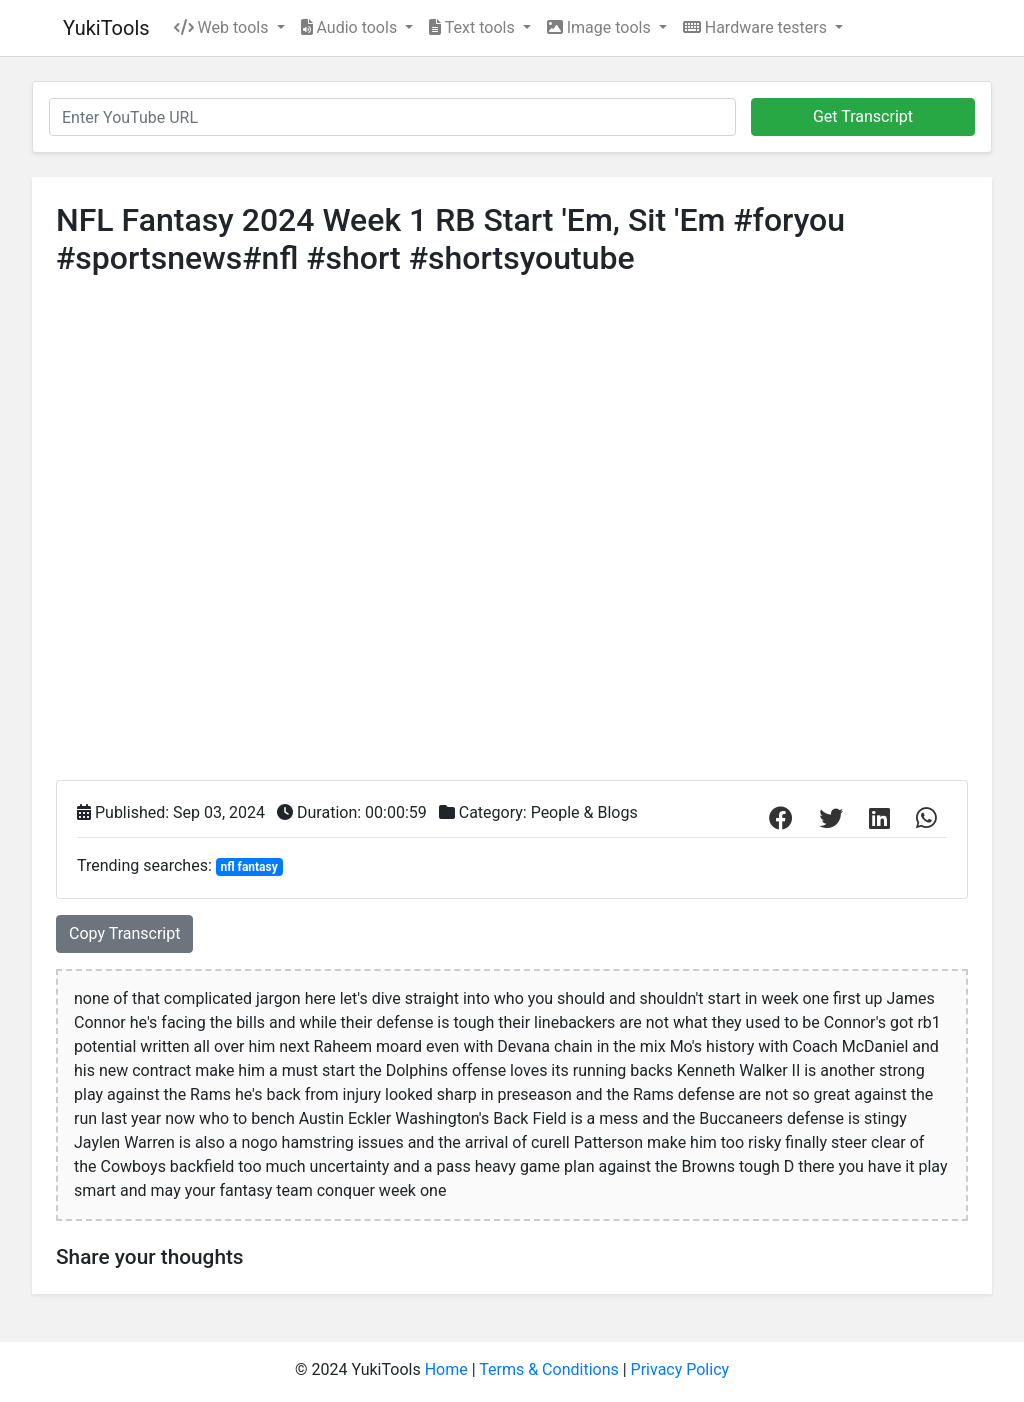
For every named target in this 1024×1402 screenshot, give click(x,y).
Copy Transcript (124, 933)
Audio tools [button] (351, 27)
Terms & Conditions (549, 1369)
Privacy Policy (680, 1369)
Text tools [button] (474, 27)
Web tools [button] (223, 27)
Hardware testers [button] (757, 27)
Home (446, 1369)
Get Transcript (863, 116)
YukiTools (106, 28)
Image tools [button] (601, 27)
